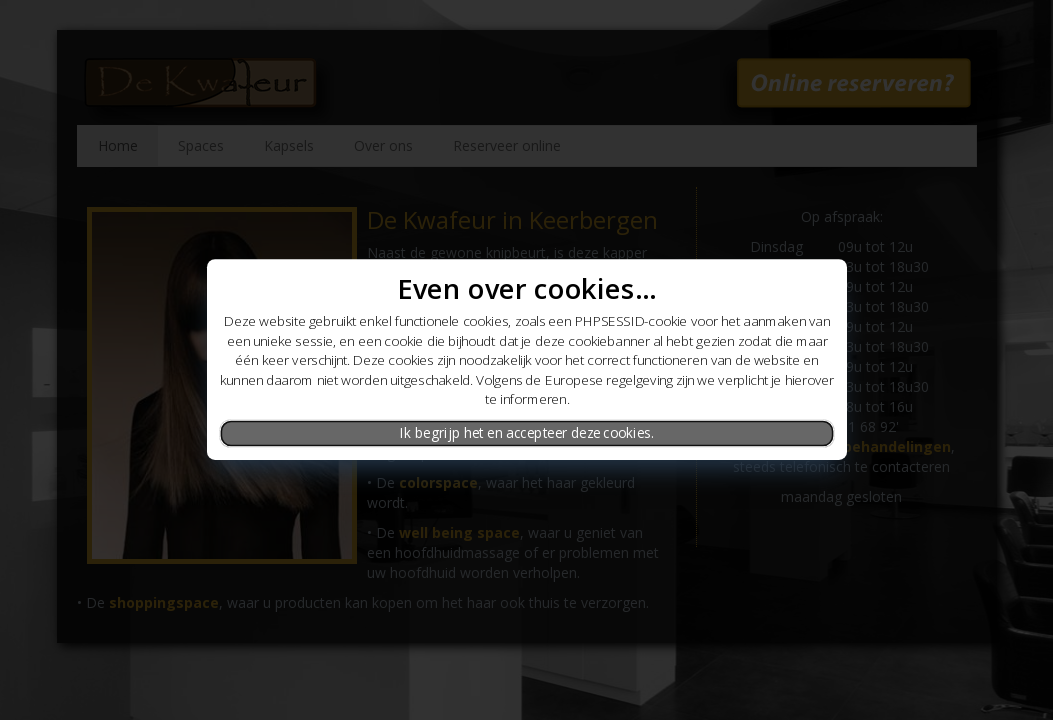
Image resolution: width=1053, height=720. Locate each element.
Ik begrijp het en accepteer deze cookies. (527, 433)
